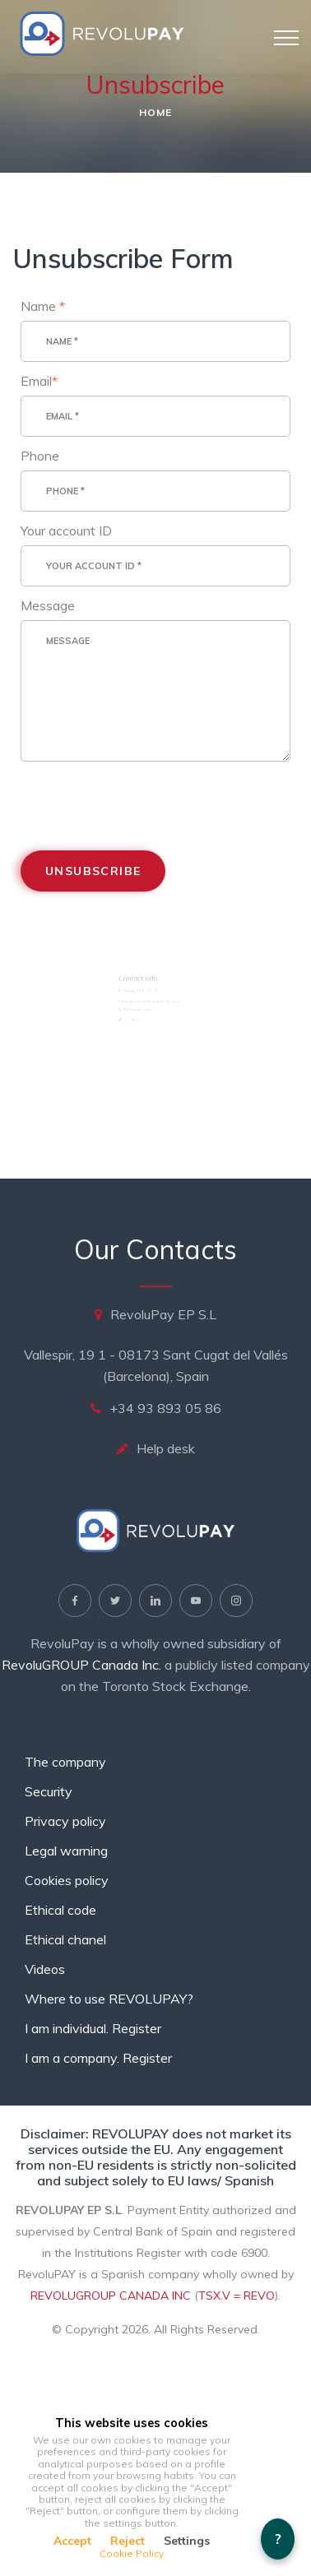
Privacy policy (65, 1821)
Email (43, 387)
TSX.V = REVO (236, 2295)
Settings (187, 2540)
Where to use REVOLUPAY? (109, 1998)
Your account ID (70, 532)
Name (47, 314)
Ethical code (60, 1910)
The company (65, 1762)
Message (52, 604)
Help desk (166, 1448)
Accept (72, 2540)
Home (156, 112)
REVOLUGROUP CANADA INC (110, 2295)
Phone (44, 459)
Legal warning (66, 1850)
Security (48, 1791)
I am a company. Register (98, 2058)
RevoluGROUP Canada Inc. (81, 1664)
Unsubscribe (95, 861)
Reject (127, 2540)
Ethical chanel (65, 1939)
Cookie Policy (132, 2553)
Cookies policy (67, 1880)
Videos (45, 1969)
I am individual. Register (93, 2028)
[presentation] (146, 794)
